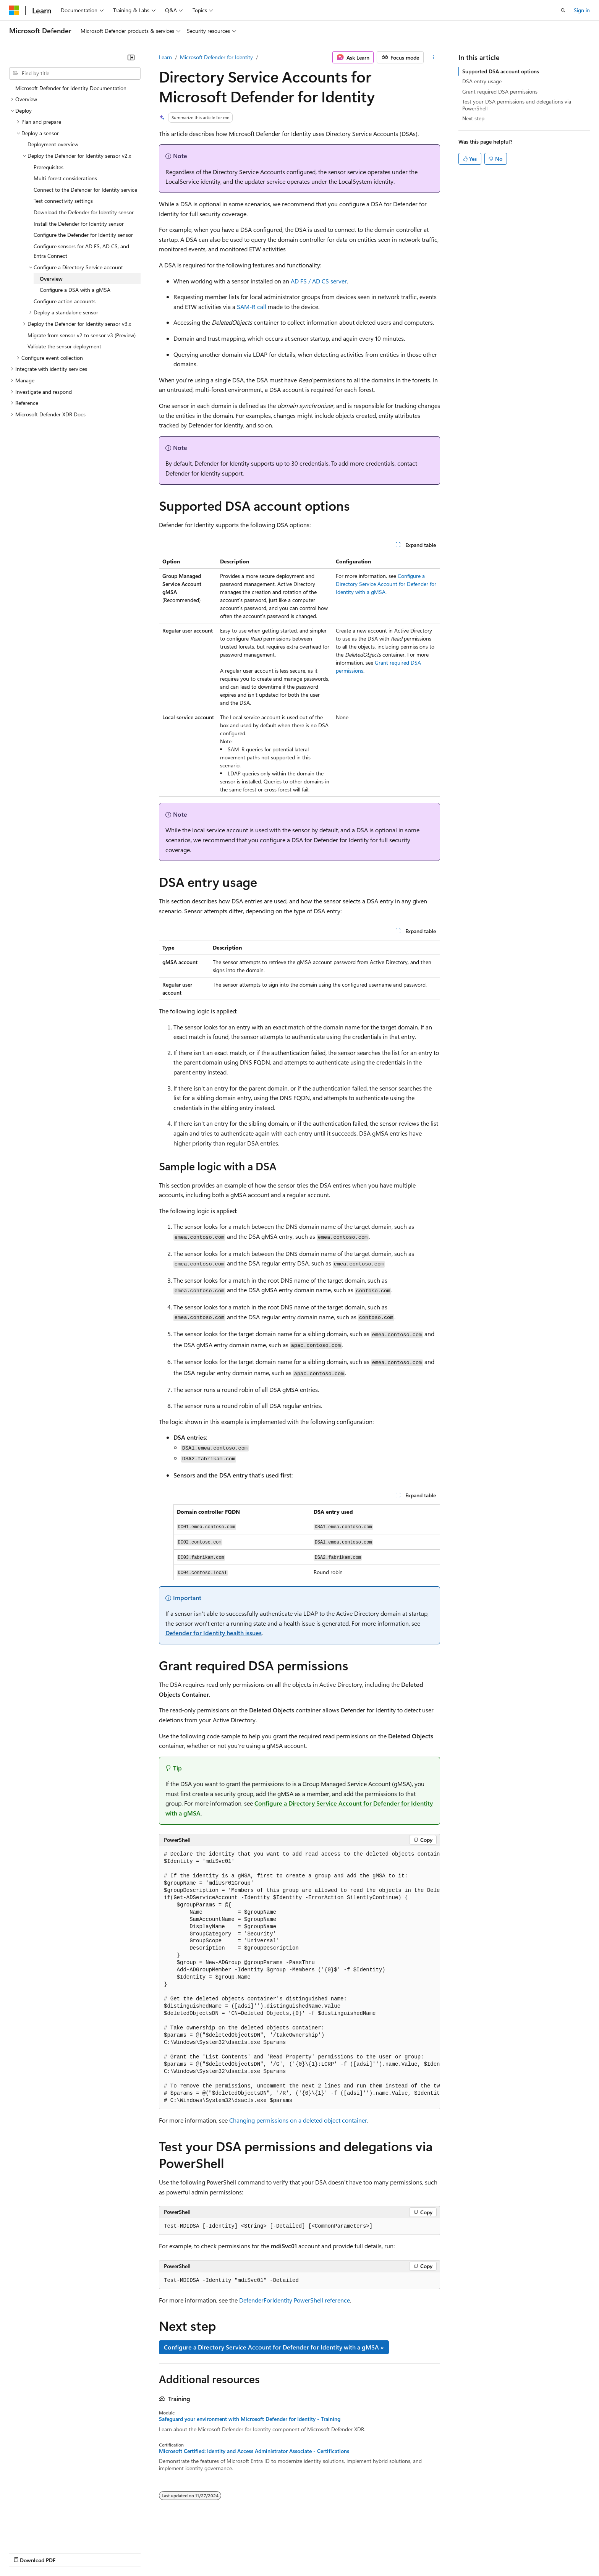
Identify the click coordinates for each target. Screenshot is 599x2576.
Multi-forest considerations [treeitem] (65, 178)
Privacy (167, 2552)
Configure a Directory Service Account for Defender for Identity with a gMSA (386, 583)
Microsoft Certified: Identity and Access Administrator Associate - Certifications (254, 2451)
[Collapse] (131, 57)
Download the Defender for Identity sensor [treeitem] (84, 212)
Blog (104, 2552)
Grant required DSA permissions (499, 91)
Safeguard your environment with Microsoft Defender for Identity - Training (249, 2419)
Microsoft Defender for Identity (216, 57)
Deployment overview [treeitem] (53, 144)
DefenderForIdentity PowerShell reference (294, 2300)
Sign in (582, 10)
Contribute (136, 2552)
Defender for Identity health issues (213, 1633)
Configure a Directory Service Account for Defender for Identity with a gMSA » (274, 2347)
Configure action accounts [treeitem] (65, 301)
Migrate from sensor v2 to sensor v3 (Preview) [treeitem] (82, 335)
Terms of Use (279, 2552)
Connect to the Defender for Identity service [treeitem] (85, 189)
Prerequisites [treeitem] (48, 167)
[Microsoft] (14, 10)
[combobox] (75, 73)
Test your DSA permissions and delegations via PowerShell (516, 105)
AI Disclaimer (24, 2552)
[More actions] (433, 57)
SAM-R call (251, 307)
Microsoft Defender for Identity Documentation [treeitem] (70, 88)
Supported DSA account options (500, 71)
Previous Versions (69, 2552)
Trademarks (316, 2552)
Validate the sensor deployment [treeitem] (64, 346)
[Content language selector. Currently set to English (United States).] (44, 2534)
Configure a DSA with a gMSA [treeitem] (75, 289)
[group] (299, 1977)
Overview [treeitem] (51, 278)
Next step (473, 118)
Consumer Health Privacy (219, 2552)
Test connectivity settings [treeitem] (63, 200)
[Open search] (563, 10)
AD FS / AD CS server (319, 281)
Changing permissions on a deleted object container (298, 2120)
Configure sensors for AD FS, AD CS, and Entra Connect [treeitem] (81, 251)
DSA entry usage (482, 81)
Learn (165, 57)
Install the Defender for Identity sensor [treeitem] (79, 223)
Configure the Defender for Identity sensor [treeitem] (83, 234)
